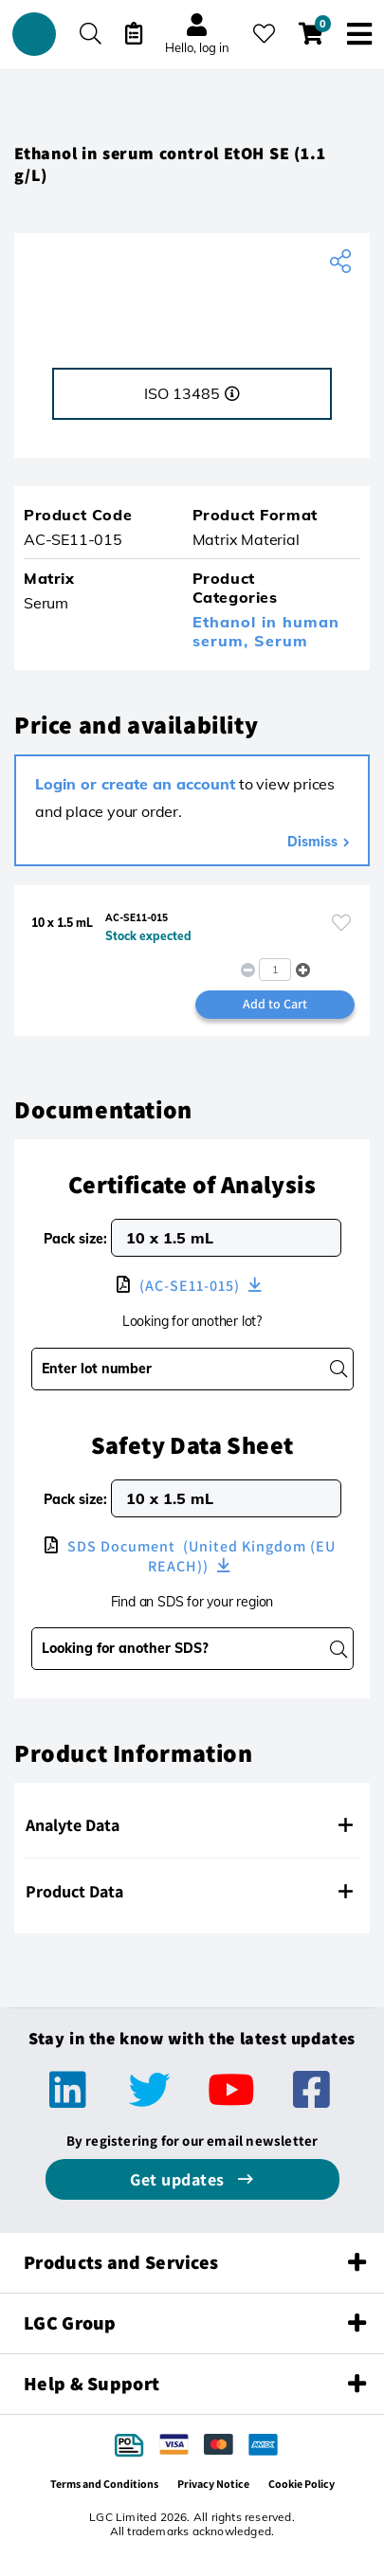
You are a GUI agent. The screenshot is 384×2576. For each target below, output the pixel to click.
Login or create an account (135, 783)
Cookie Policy (301, 2483)
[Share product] (343, 261)
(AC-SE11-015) (190, 1286)
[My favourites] (264, 33)
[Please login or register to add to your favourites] (341, 922)
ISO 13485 (192, 393)
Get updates (179, 2179)
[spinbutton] (275, 969)
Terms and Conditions (104, 2483)
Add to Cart (275, 1003)
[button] (303, 970)
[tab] (192, 1825)
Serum (281, 640)
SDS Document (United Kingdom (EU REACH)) (200, 1556)
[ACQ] (192, 304)
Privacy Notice (213, 2483)
